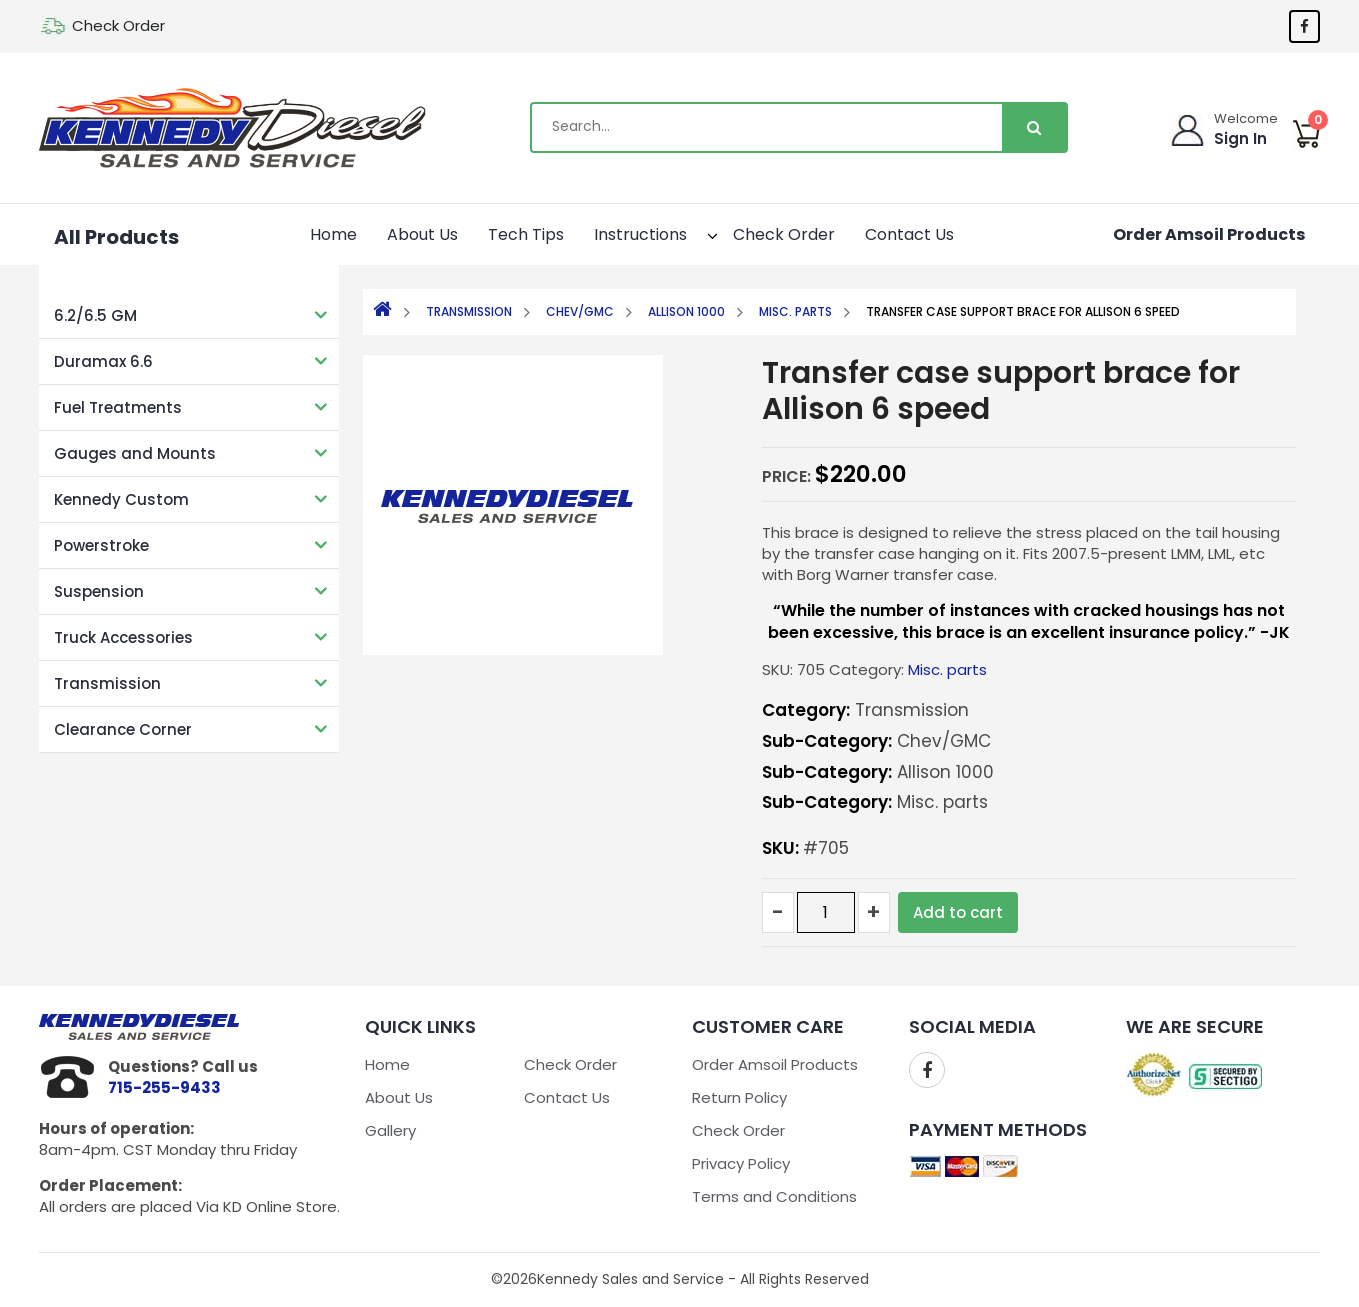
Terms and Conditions (774, 1196)
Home (333, 234)
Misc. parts (795, 311)
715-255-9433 (164, 1087)
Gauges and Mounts (135, 453)
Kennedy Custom (121, 499)
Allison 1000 (686, 311)
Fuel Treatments (118, 407)
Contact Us (909, 234)
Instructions (651, 232)
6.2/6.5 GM (95, 315)
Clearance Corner (123, 729)
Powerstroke (101, 545)
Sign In (1240, 138)
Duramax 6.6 (103, 361)
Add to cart (958, 912)
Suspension (99, 591)
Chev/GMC (580, 311)
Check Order (118, 25)
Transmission (107, 683)
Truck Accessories (123, 637)
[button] (695, 232)
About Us (422, 234)
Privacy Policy (741, 1163)
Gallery (390, 1130)
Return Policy (739, 1097)
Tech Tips (526, 234)
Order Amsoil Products (1209, 234)
